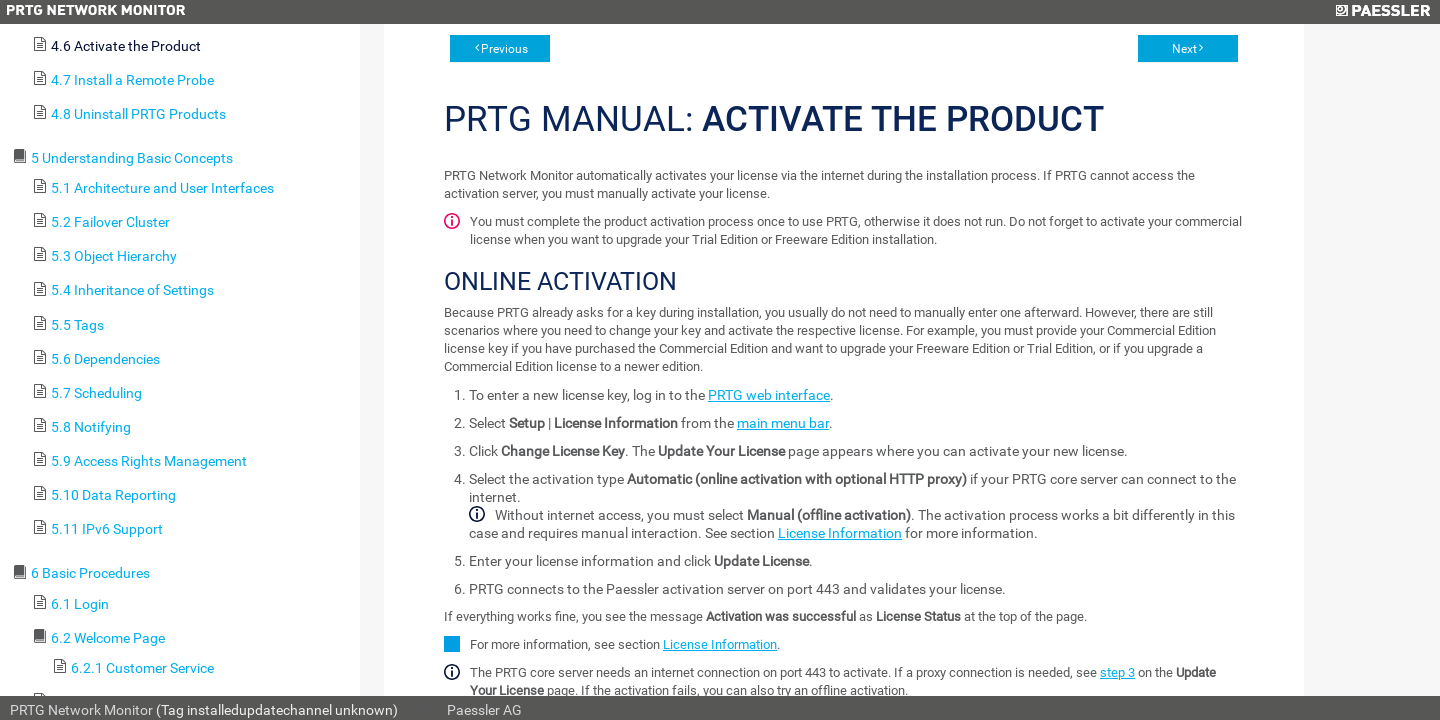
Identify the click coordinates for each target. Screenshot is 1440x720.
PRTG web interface (769, 395)
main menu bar (783, 423)
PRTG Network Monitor (81, 710)
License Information (840, 533)
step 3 (1117, 672)
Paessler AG (484, 710)
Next (1184, 49)
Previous (504, 49)
